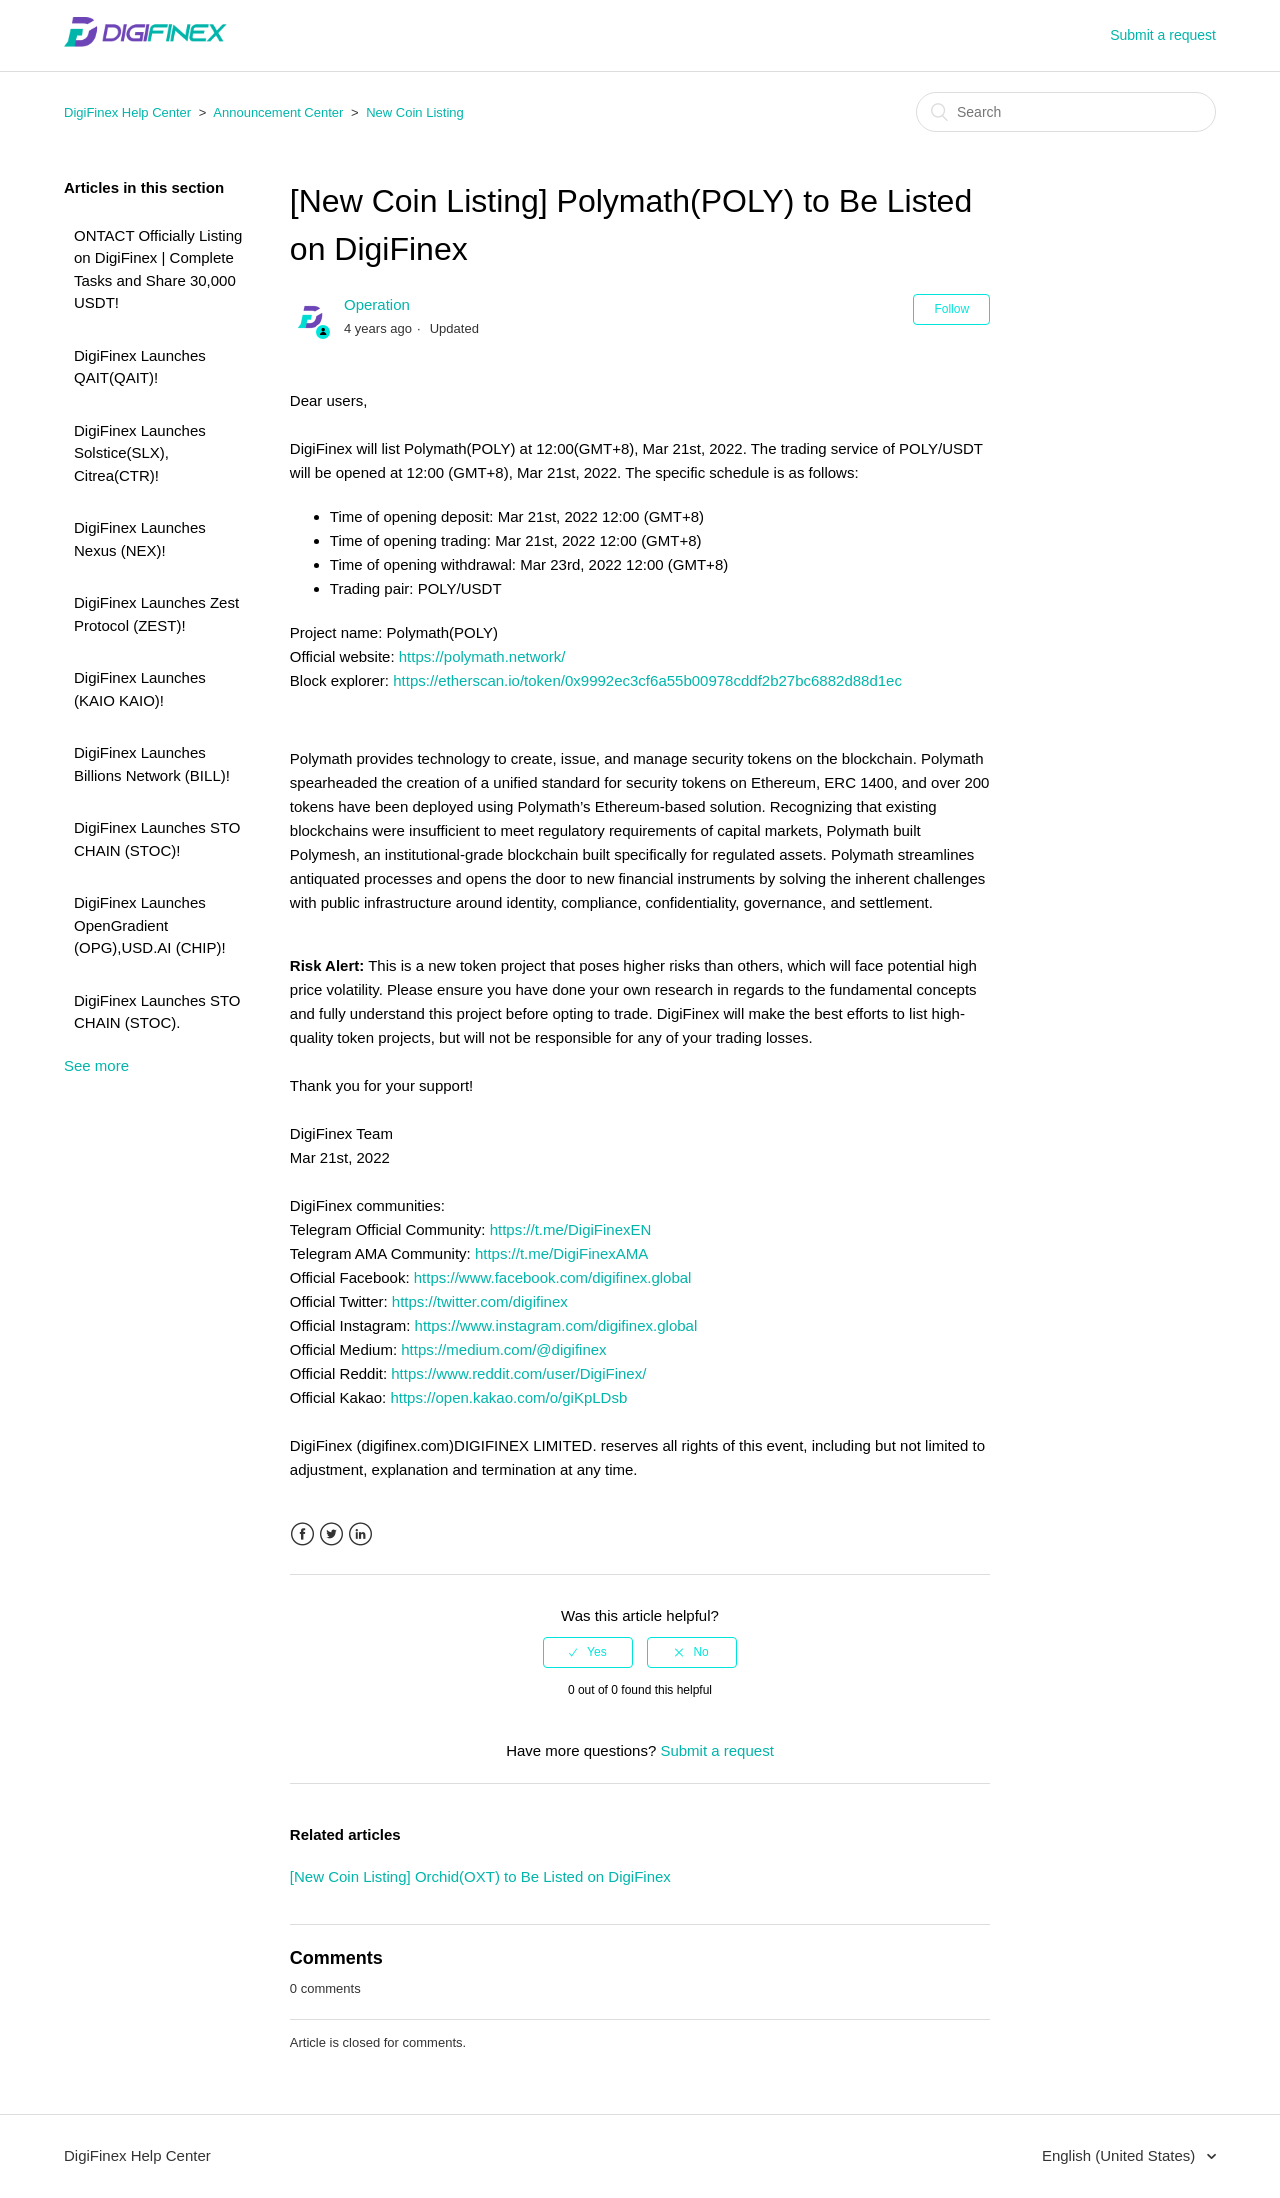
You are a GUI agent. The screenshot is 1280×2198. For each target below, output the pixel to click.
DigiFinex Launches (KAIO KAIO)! (140, 689)
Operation (377, 304)
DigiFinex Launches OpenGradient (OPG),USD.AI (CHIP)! (150, 925)
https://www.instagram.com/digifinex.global (556, 1325)
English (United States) (1121, 2155)
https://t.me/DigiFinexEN (571, 1229)
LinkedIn (360, 1534)
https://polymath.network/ (482, 656)
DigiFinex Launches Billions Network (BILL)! (152, 764)
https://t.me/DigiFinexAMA (561, 1253)
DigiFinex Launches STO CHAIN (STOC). (157, 1012)
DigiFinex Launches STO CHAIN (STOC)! (157, 839)
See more (96, 1065)
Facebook (302, 1534)
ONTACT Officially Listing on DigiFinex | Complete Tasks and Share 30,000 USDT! (158, 269)
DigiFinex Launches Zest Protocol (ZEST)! (156, 614)
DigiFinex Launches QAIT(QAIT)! (140, 367)
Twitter (331, 1534)
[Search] (1066, 112)
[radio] (588, 1652)
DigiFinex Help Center (127, 112)
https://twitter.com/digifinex (480, 1301)
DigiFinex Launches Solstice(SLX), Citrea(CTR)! (140, 453)
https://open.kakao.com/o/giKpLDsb (508, 1397)
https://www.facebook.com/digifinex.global (553, 1277)
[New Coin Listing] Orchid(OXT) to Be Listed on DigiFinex (480, 1876)
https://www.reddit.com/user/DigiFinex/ (518, 1373)
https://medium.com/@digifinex (503, 1349)
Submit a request (1163, 35)
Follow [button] (951, 309)
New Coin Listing (415, 112)
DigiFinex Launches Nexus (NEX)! (140, 539)
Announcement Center (278, 112)
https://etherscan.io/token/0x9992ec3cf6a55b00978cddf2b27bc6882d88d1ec (647, 680)
